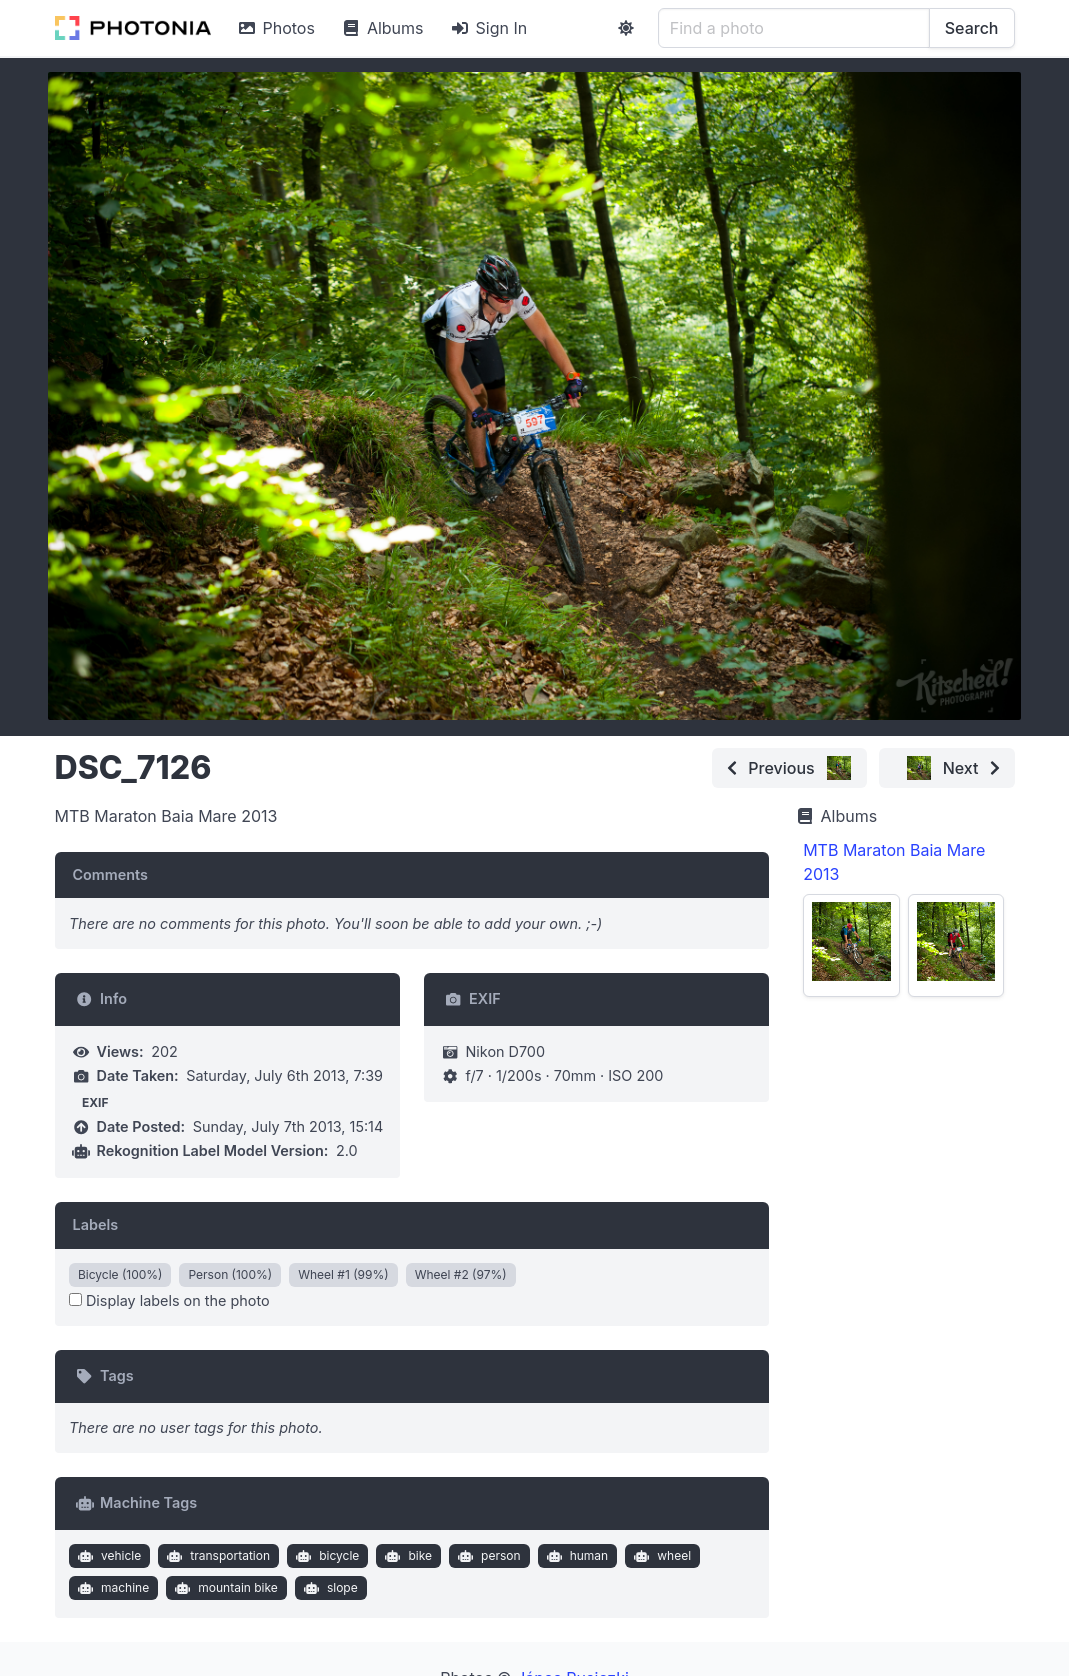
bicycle (326, 1556)
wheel (660, 1556)
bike (406, 1556)
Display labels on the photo (169, 1300)
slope (328, 1588)
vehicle (107, 1556)
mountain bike (224, 1588)
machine (111, 1588)
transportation (216, 1556)
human (575, 1556)
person (486, 1556)
